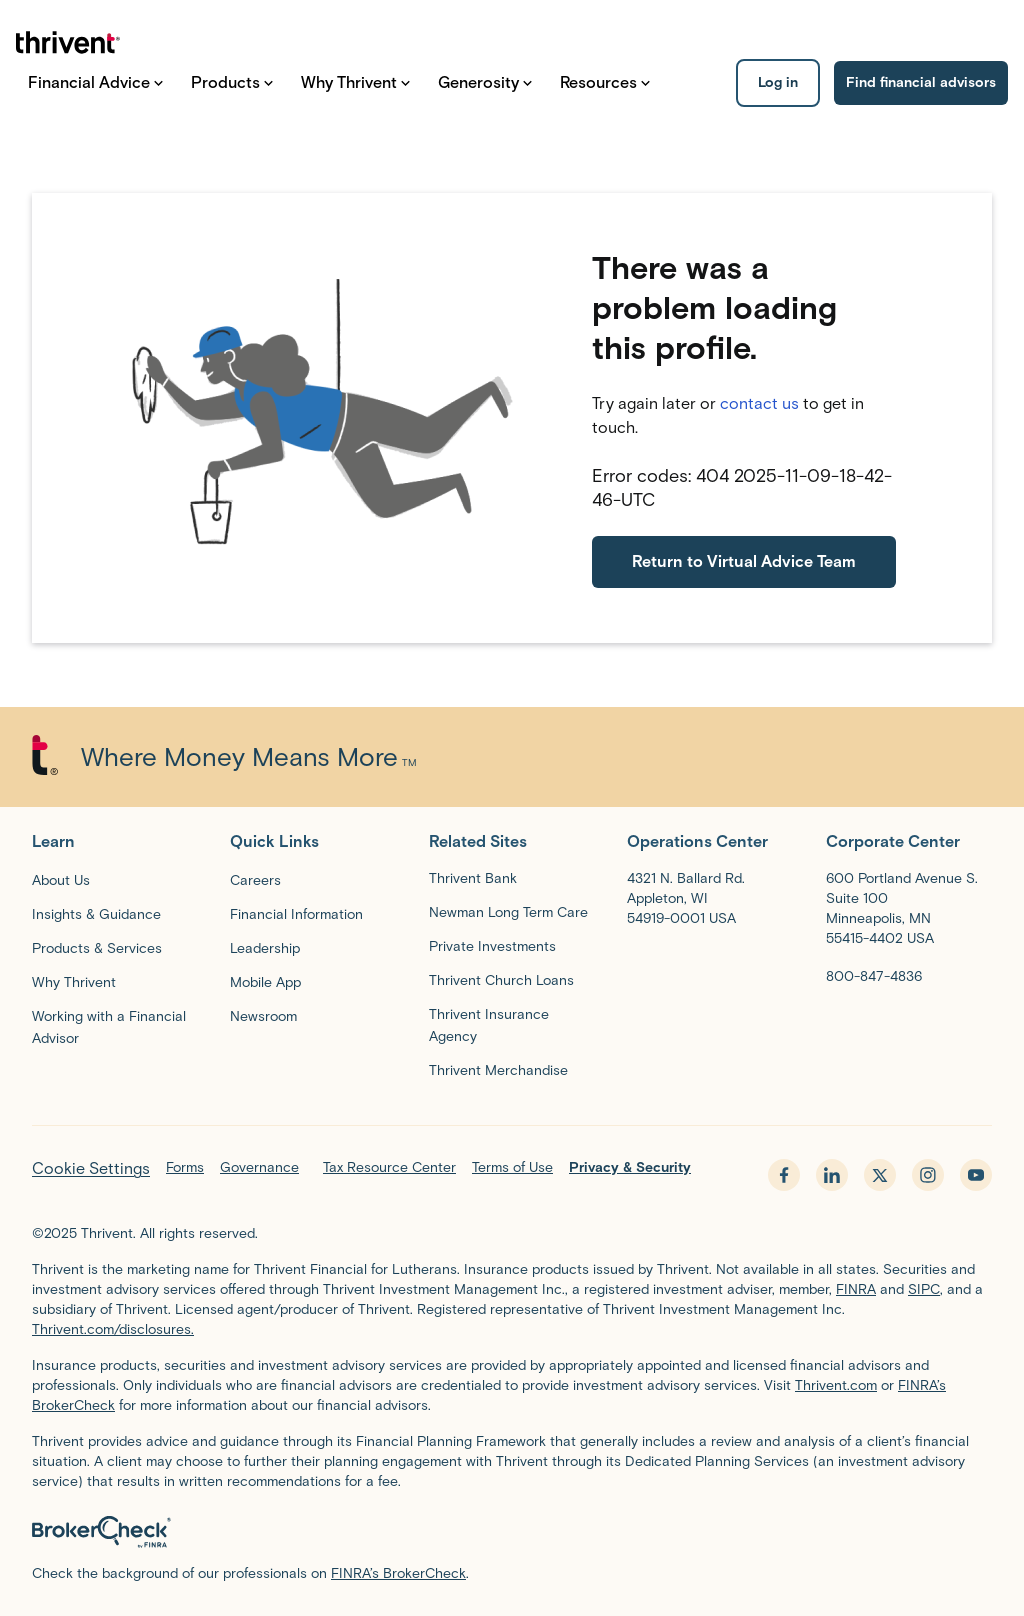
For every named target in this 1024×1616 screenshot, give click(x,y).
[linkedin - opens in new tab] (832, 1175)
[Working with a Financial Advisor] (115, 1027)
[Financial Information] (296, 914)
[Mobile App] (265, 982)
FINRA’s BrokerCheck (398, 1573)
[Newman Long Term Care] (508, 912)
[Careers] (255, 880)
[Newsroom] (263, 1016)
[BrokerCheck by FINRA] (512, 1532)
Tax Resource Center (389, 1167)
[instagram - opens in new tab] (928, 1175)
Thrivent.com (836, 1385)
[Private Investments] (492, 946)
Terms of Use (512, 1167)
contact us (759, 403)
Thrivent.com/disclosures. (113, 1329)
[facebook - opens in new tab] (784, 1175)
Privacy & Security (630, 1167)
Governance (259, 1167)
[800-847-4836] (874, 976)
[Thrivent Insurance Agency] (512, 1025)
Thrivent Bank (473, 878)
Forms (185, 1167)
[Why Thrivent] (74, 982)
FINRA (856, 1289)
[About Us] (61, 880)
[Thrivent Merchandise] (498, 1070)
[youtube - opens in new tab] (976, 1175)
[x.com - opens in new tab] (880, 1175)
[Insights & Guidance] (96, 914)
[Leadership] (265, 948)
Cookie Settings (91, 1168)
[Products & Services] (97, 948)
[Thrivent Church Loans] (501, 980)
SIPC (924, 1289)
